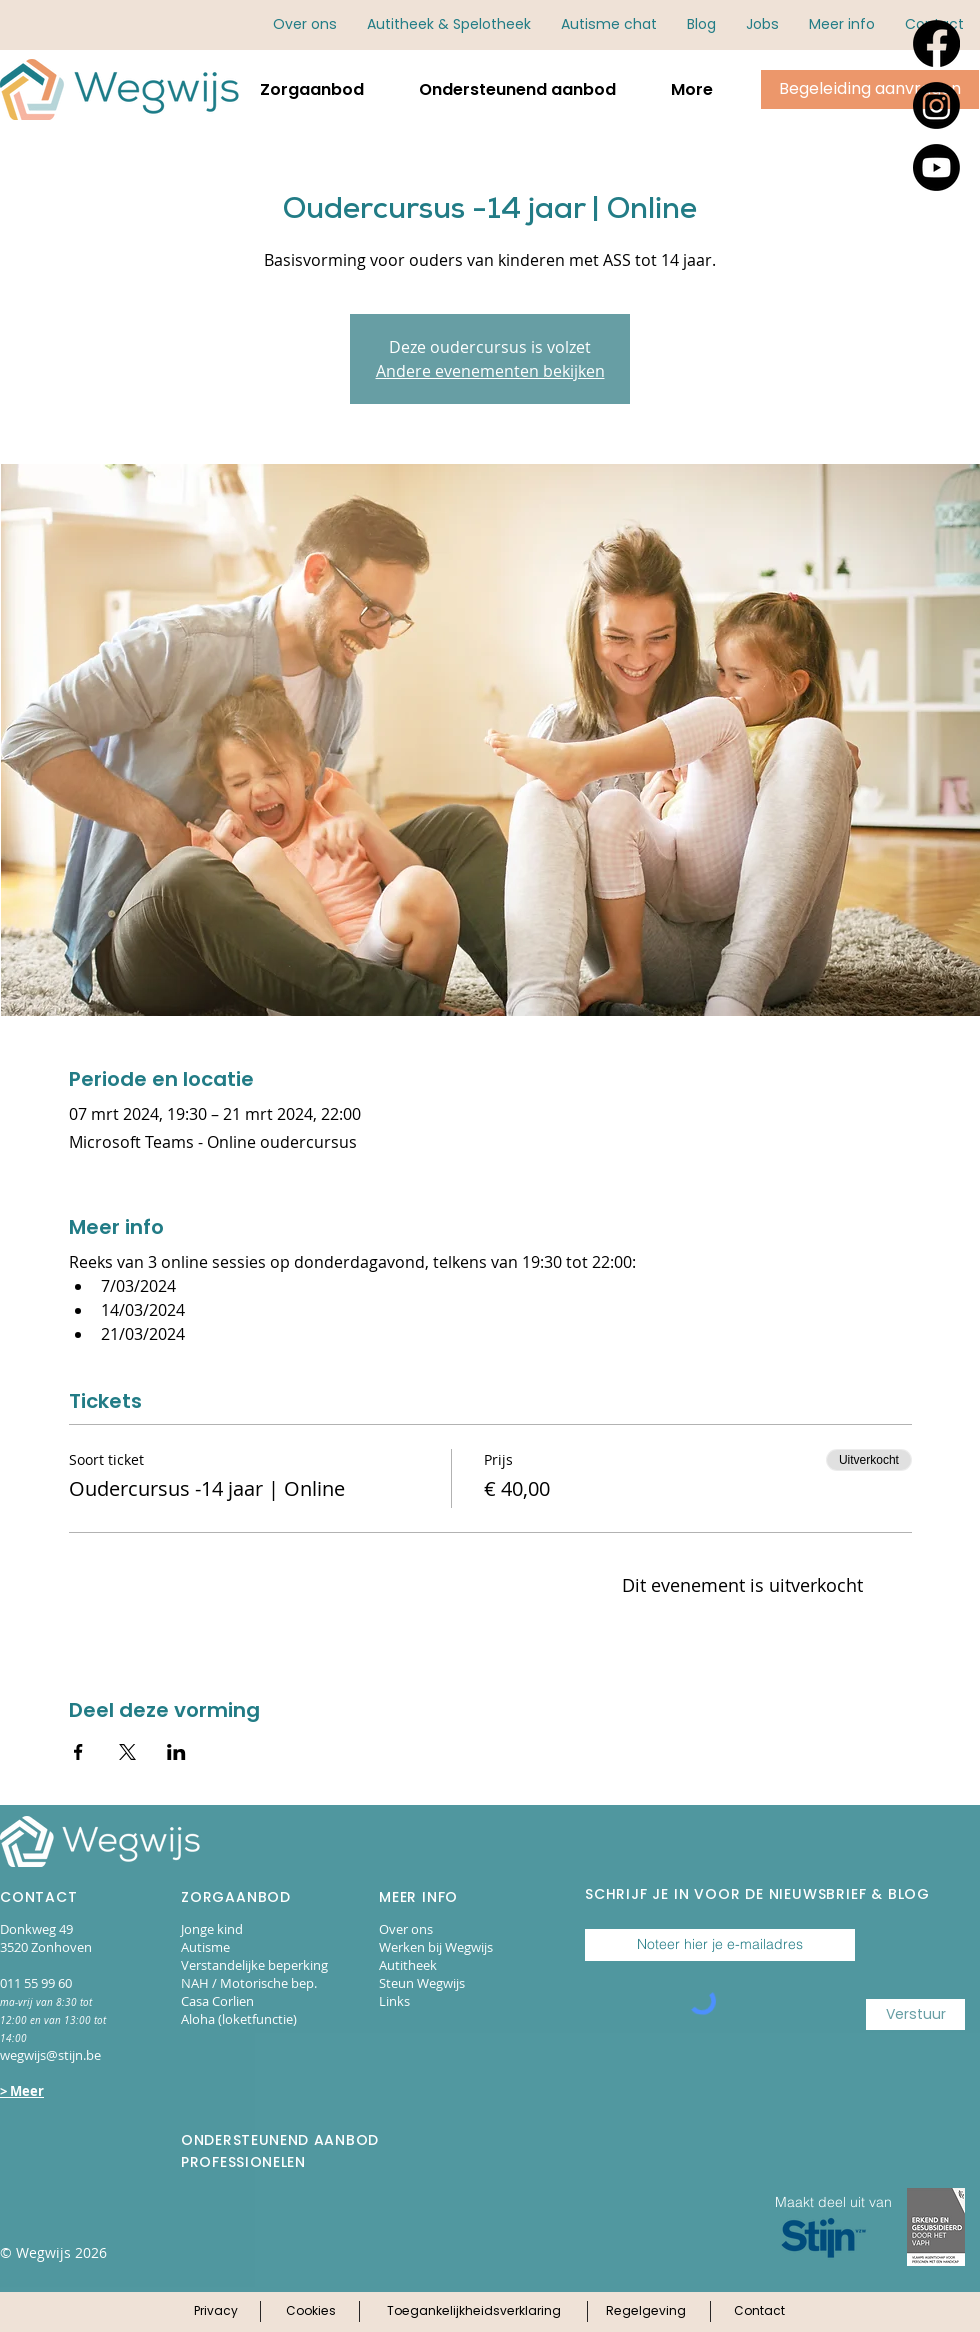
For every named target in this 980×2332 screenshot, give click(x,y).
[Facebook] (936, 43)
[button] (842, 24)
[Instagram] (936, 105)
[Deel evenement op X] (127, 1752)
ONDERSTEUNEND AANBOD (280, 2140)
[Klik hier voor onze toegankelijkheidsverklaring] (474, 2312)
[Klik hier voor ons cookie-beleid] (310, 2312)
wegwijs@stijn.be (50, 2055)
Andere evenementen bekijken (490, 371)
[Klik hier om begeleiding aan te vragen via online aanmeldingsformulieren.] (870, 89)
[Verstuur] (915, 2014)
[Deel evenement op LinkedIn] (176, 1752)
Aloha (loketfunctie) (239, 2019)
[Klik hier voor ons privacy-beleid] (215, 2312)
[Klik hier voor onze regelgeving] (645, 2312)
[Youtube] (936, 167)
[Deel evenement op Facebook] (78, 1752)
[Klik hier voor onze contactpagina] (759, 2312)
